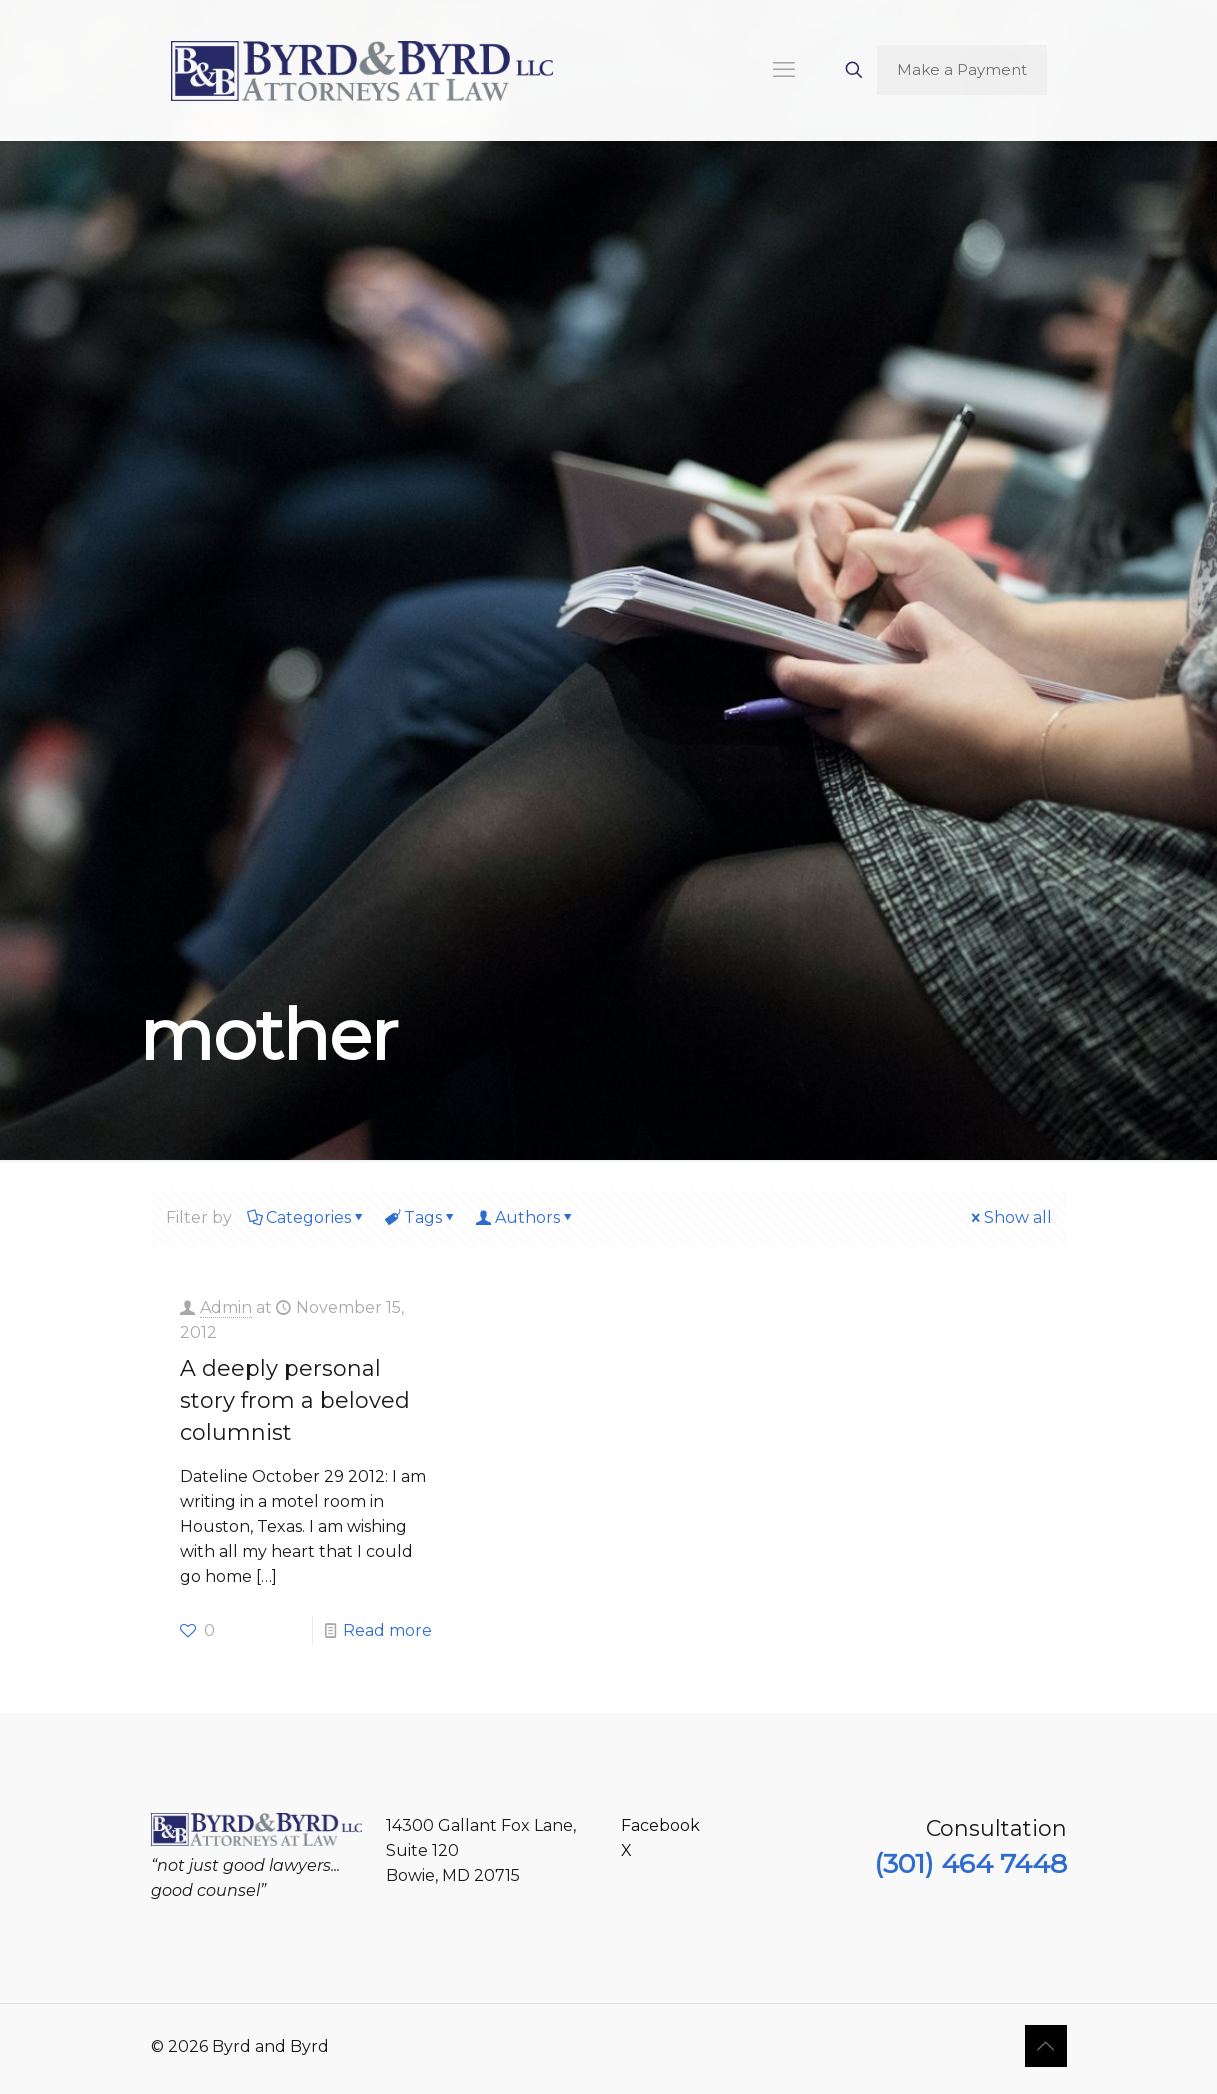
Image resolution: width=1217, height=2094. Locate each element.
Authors (526, 1217)
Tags (421, 1217)
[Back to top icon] (1046, 2046)
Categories (307, 1217)
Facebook (660, 1825)
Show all (1010, 1217)
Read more (387, 1630)
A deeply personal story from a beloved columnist (295, 1400)
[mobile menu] (784, 70)
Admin (226, 1307)
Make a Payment (962, 69)
